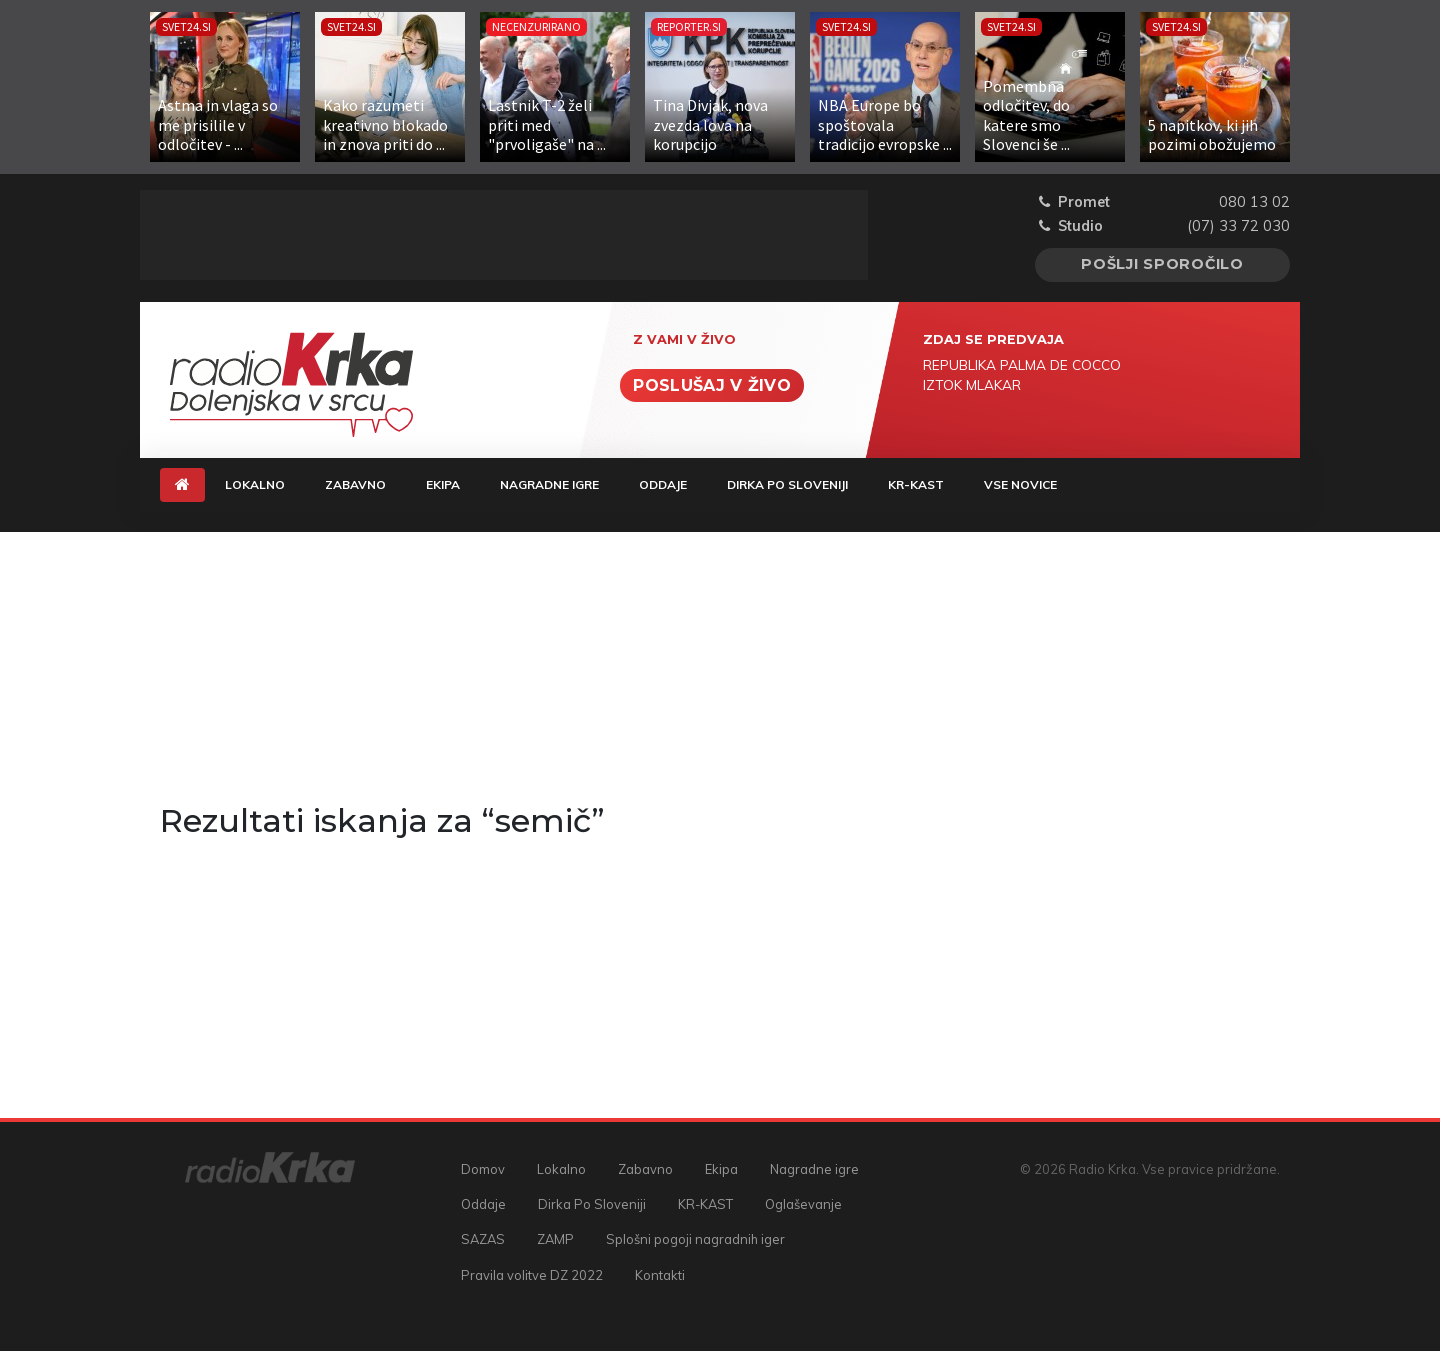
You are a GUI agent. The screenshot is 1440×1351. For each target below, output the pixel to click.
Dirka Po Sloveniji (787, 484)
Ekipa (443, 484)
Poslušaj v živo (712, 385)
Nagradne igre (549, 484)
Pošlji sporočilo (1162, 264)
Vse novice (1020, 484)
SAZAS (483, 1239)
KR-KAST (916, 484)
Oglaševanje (803, 1204)
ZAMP (555, 1239)
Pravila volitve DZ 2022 (532, 1275)
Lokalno (255, 484)
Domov (483, 1169)
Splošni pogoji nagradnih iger (695, 1239)
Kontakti (660, 1275)
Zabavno (355, 484)
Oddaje (663, 484)
